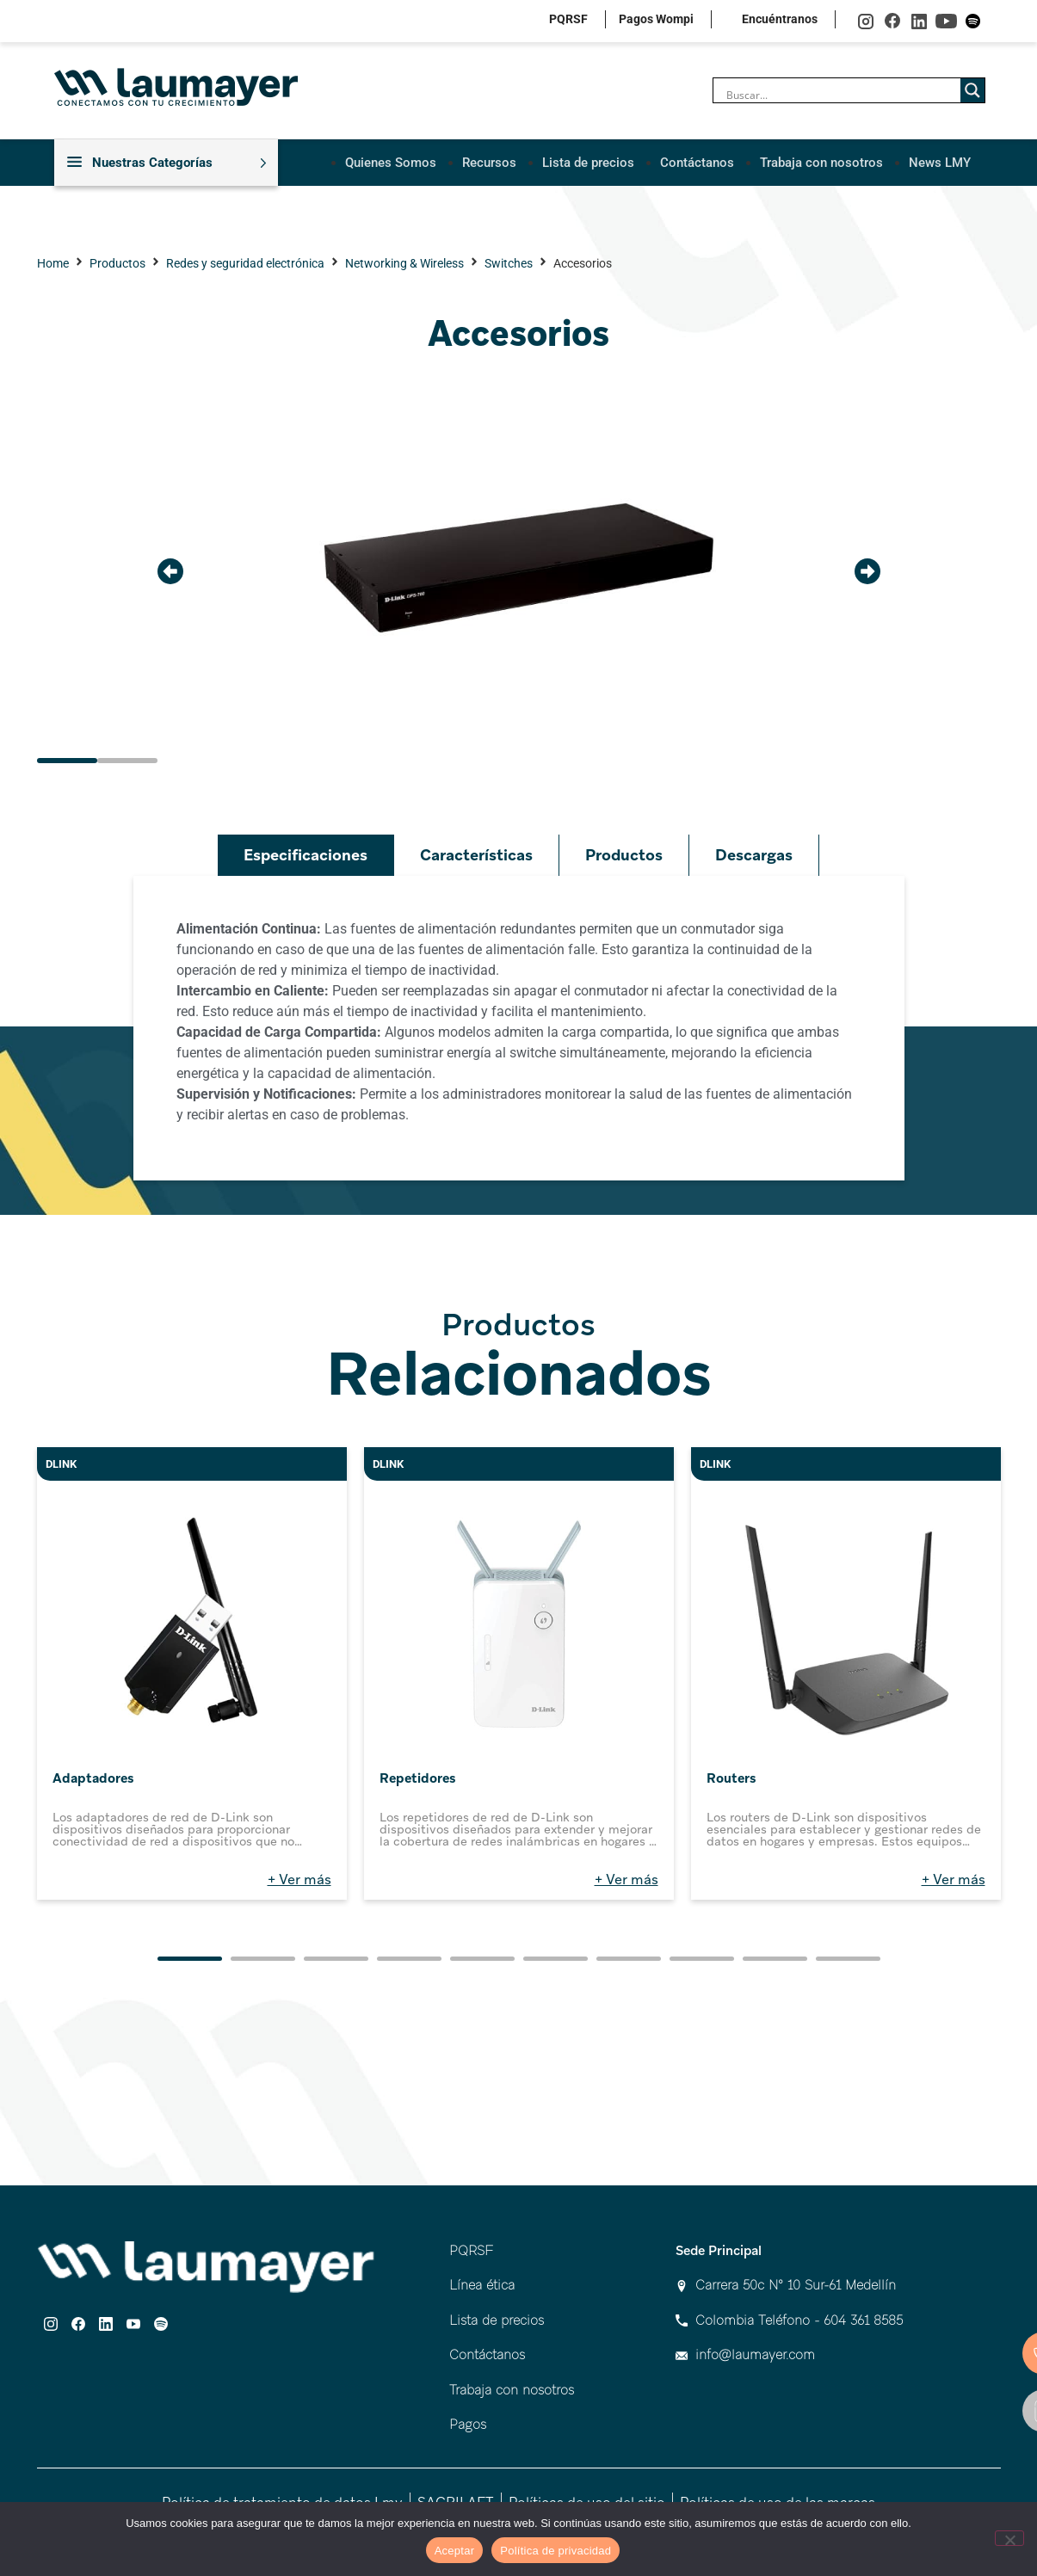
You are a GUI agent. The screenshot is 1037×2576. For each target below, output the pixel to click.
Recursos (489, 161)
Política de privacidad (555, 2550)
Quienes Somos (390, 161)
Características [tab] (476, 855)
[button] (170, 570)
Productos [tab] (624, 855)
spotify (973, 21)
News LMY (940, 161)
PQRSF (568, 19)
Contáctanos (697, 161)
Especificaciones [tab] (305, 855)
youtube (946, 21)
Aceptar (455, 2550)
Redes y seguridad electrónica (245, 263)
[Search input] (841, 94)
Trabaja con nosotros (821, 161)
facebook (893, 21)
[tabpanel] (518, 1028)
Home (53, 263)
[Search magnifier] (972, 90)
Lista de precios (588, 161)
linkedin (919, 21)
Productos (117, 263)
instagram (866, 21)
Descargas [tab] (754, 855)
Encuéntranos (780, 19)
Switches (509, 263)
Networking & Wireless (404, 263)
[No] (1009, 2538)
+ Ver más (299, 1880)
